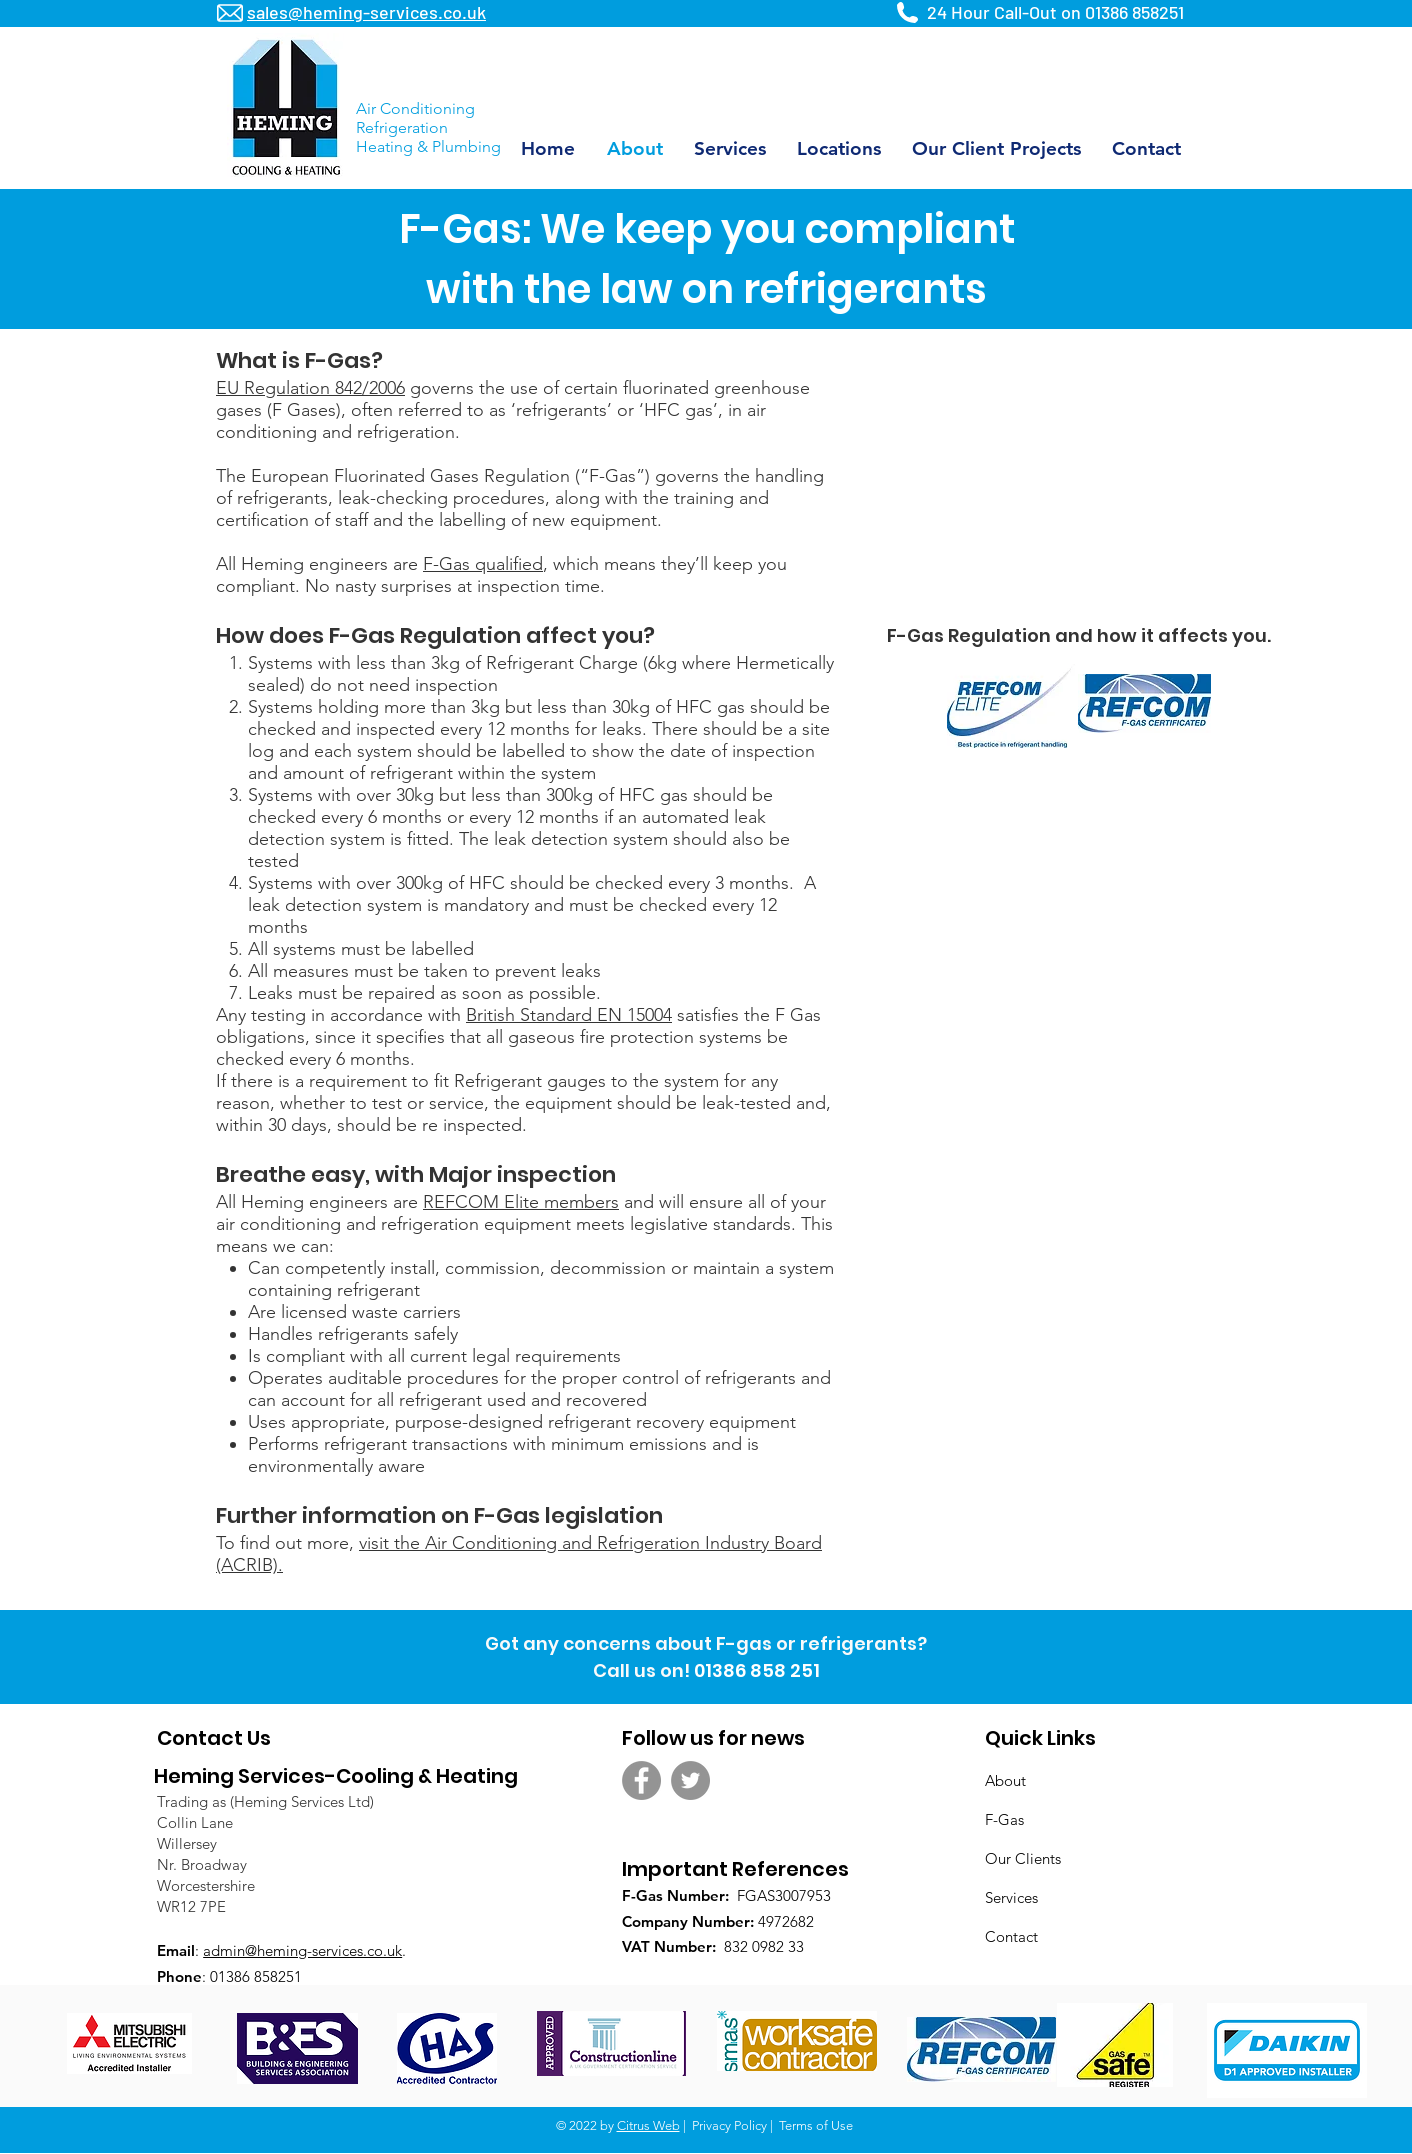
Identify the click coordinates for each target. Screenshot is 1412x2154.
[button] (838, 148)
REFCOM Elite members (521, 1202)
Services (1011, 1897)
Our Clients (1023, 1858)
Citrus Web (648, 2125)
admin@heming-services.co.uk (302, 1950)
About (1005, 1780)
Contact (1011, 1936)
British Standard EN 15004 (569, 1015)
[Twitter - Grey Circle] (690, 1780)
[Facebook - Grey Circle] (641, 1780)
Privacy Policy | (734, 2125)
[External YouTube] (1078, 483)
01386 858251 (1134, 12)
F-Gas (1004, 1819)
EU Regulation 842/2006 (310, 388)
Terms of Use (816, 2125)
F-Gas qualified (483, 564)
